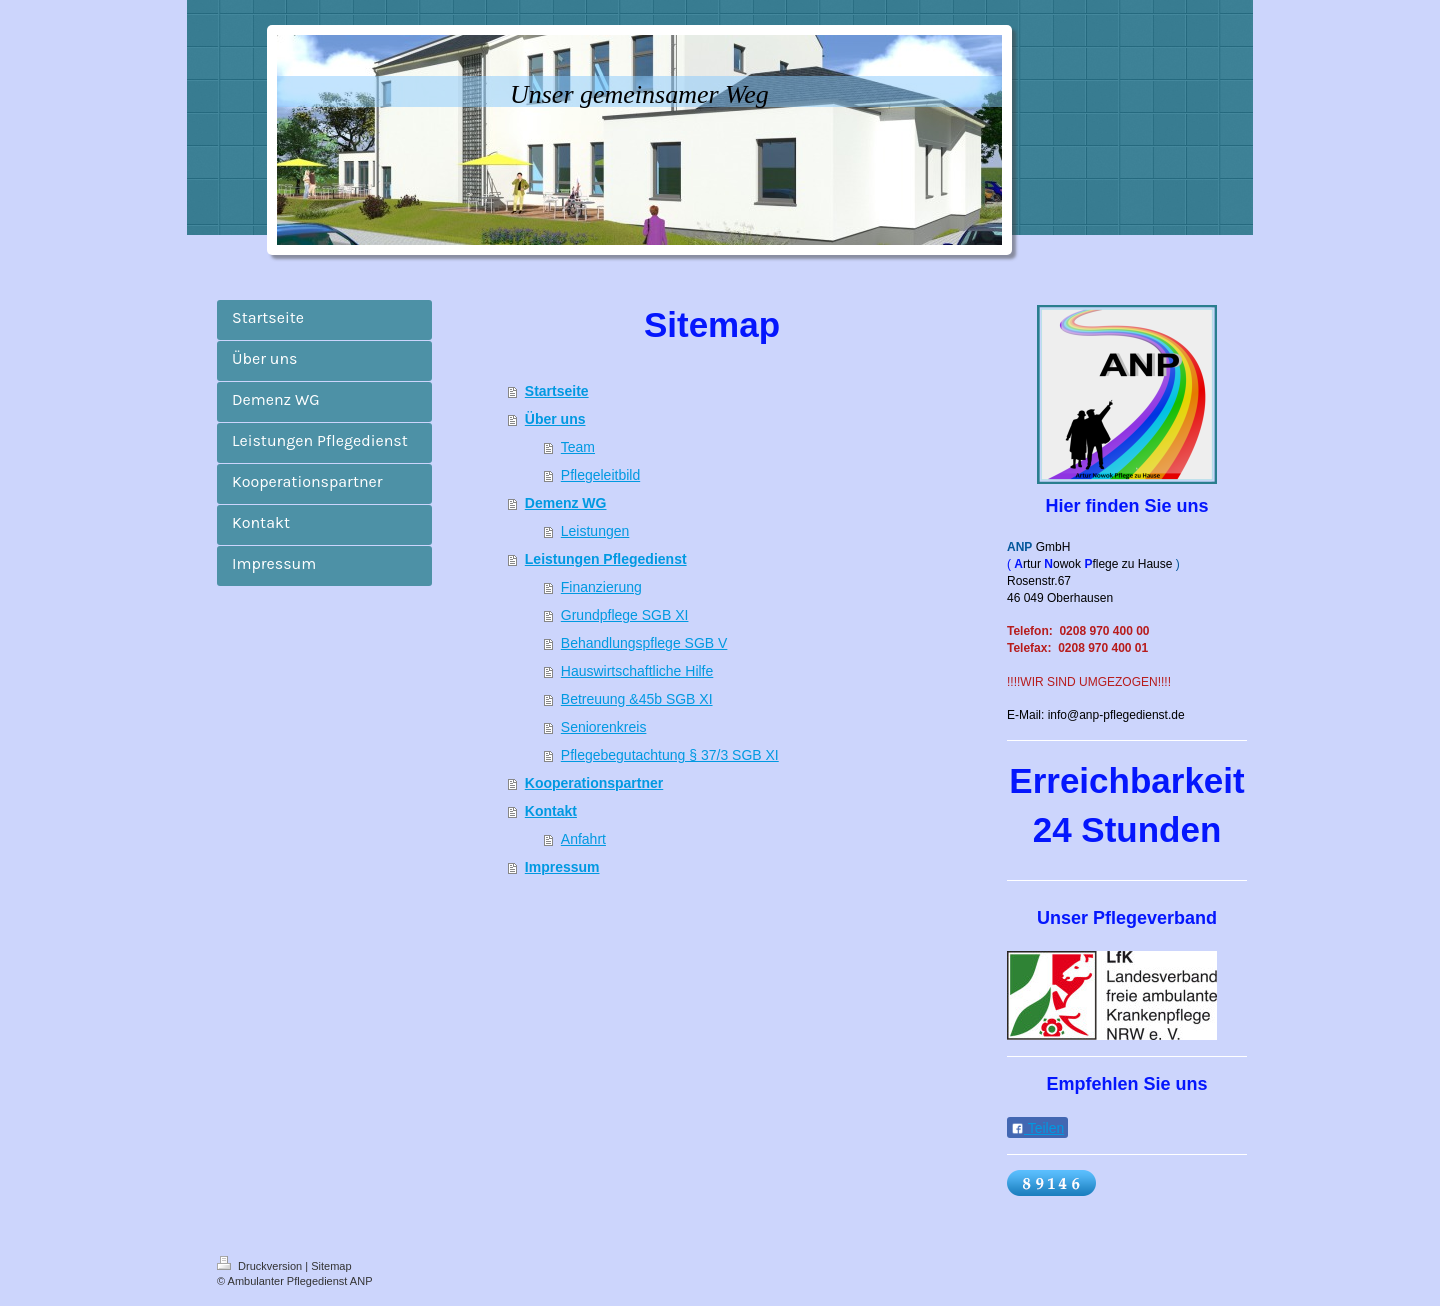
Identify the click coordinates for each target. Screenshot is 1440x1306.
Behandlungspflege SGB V (644, 643)
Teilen (1037, 1128)
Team (578, 447)
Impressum (562, 867)
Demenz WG (566, 503)
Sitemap (331, 1266)
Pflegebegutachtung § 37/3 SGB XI (670, 755)
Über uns (555, 419)
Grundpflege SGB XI (625, 615)
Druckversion (261, 1266)
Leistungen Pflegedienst (606, 559)
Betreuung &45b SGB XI (637, 699)
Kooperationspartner (594, 783)
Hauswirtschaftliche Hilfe (637, 671)
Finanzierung (601, 587)
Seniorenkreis (604, 727)
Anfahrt (583, 839)
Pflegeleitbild (600, 475)
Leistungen (595, 531)
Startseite (557, 391)
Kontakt (551, 811)
